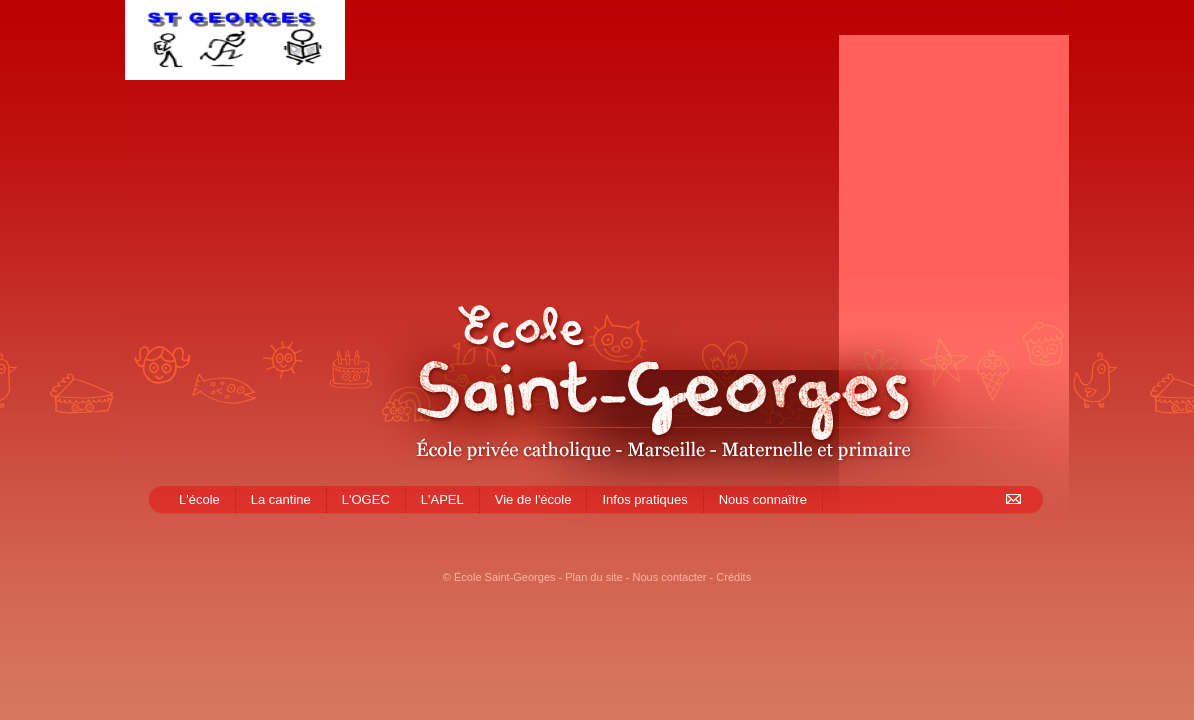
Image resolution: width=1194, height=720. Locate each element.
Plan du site (593, 577)
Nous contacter (670, 577)
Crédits (733, 577)
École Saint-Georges (505, 577)
